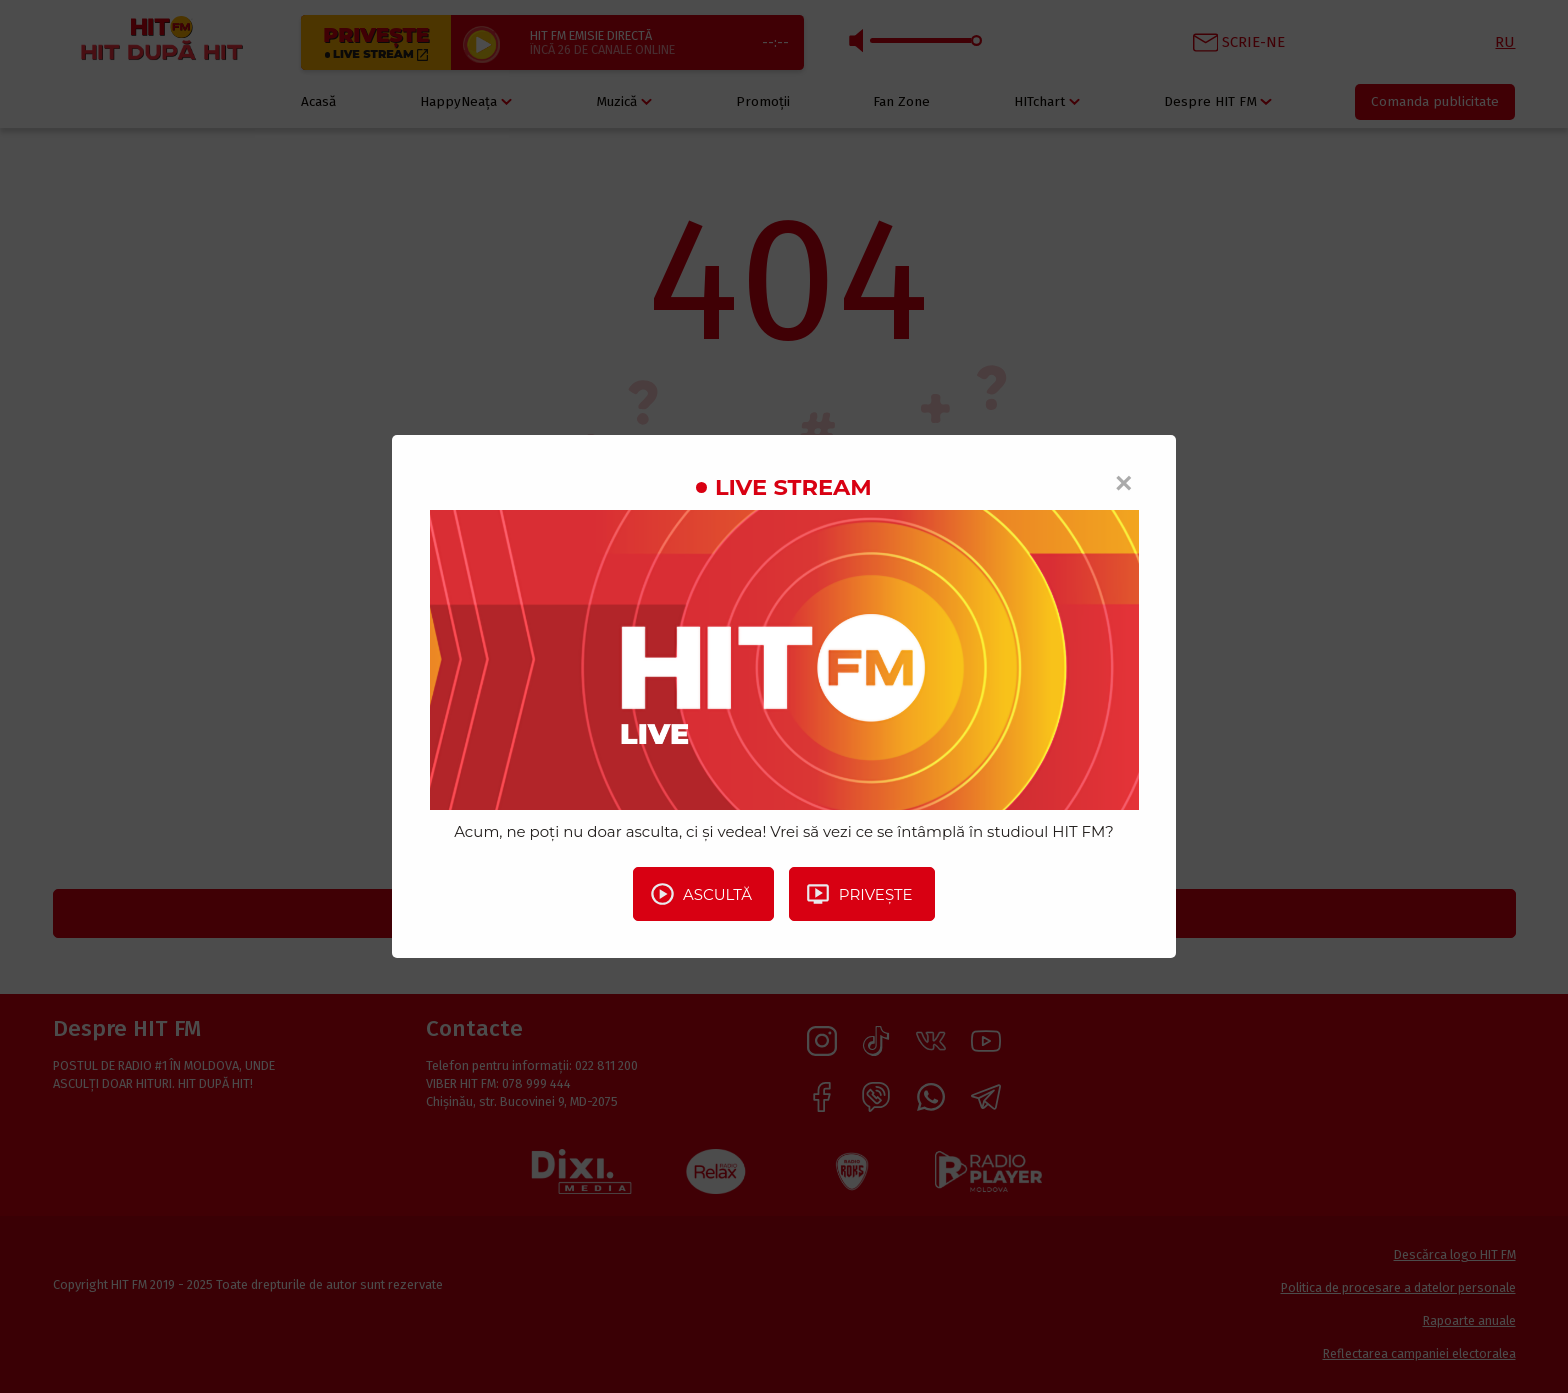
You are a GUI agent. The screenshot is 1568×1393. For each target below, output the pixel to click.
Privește (859, 894)
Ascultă (700, 894)
